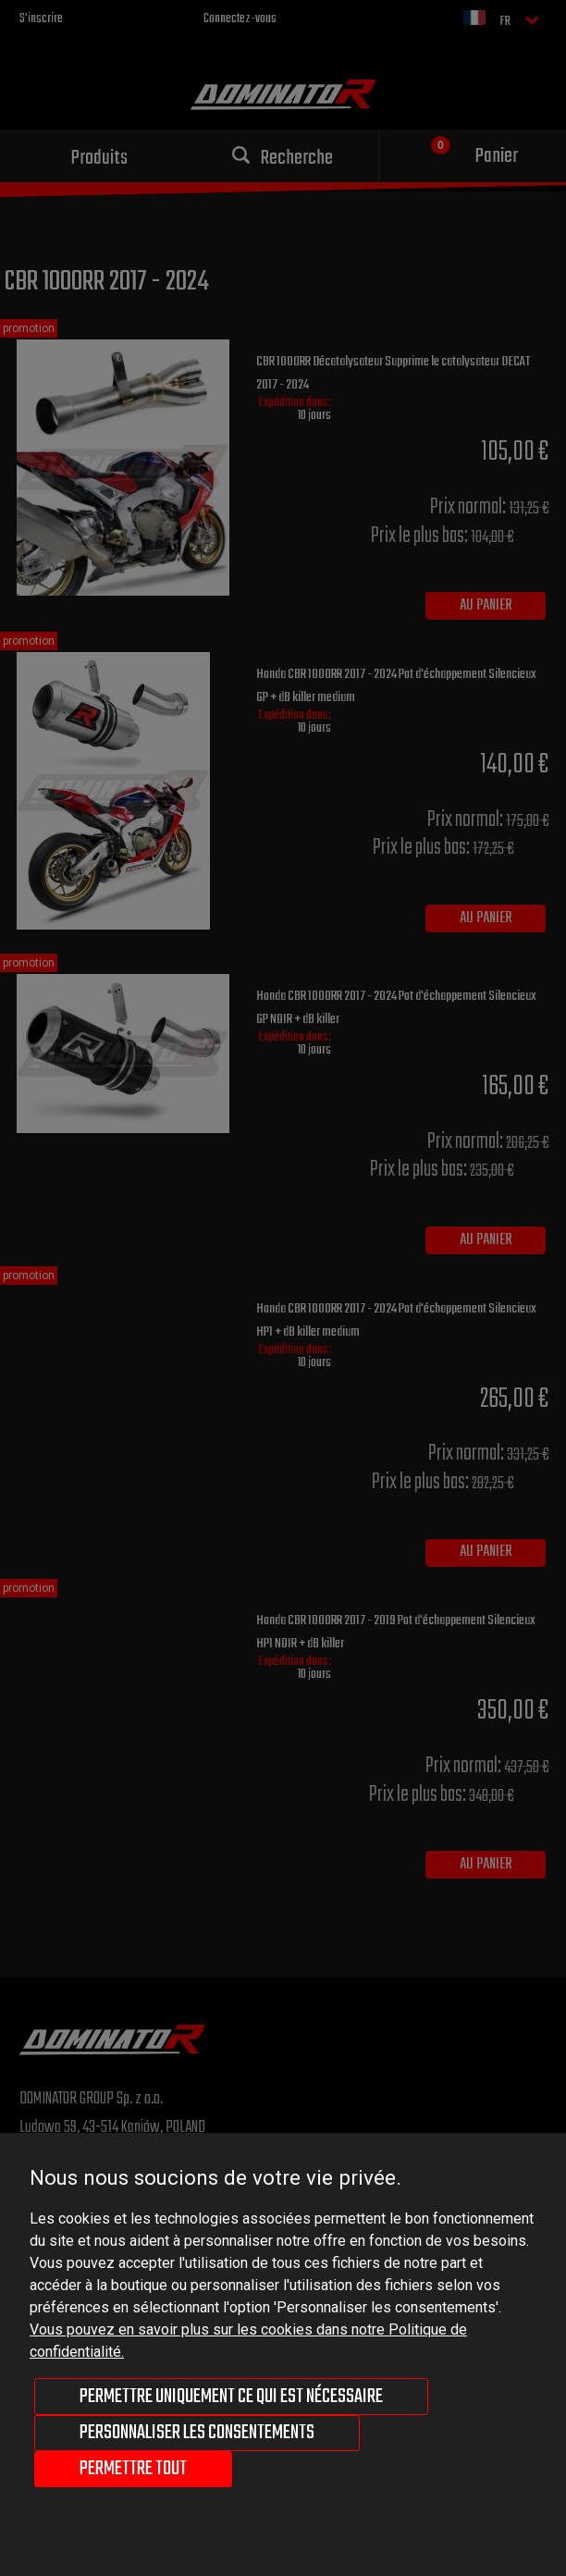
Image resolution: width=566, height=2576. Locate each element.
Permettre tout (133, 2468)
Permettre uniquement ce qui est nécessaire (231, 2396)
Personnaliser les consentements (197, 2432)
